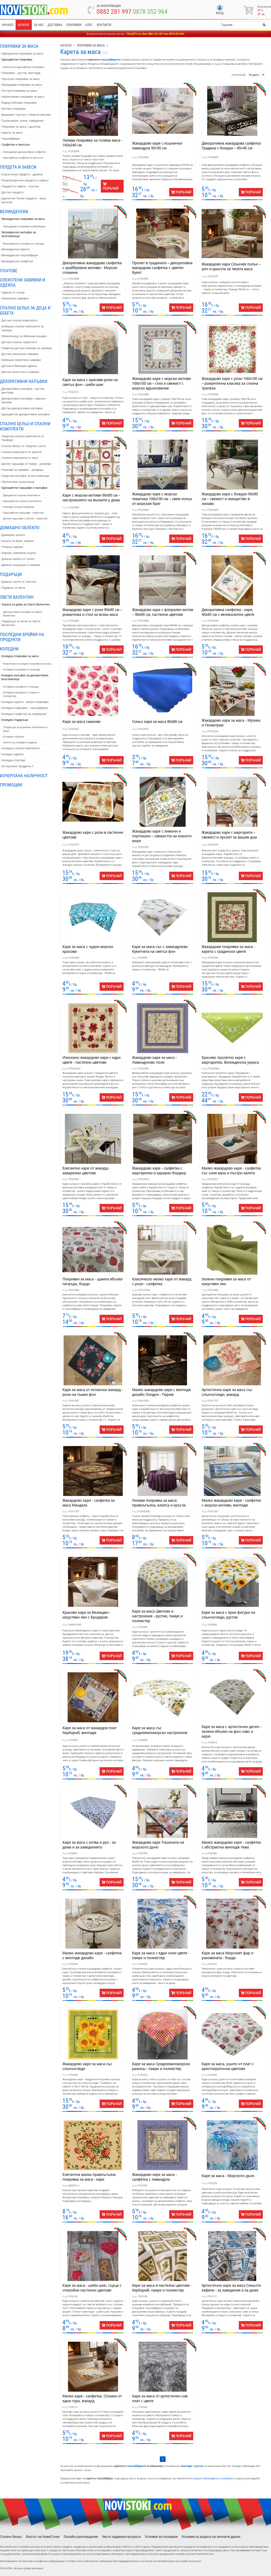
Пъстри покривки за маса (19, 90)
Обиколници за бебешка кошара (24, 336)
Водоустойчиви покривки (19, 102)
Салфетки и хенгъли (16, 144)
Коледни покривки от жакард (21, 669)
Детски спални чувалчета (19, 342)
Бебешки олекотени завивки (21, 360)
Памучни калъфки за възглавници (25, 476)
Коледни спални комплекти (21, 748)
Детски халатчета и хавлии (20, 372)
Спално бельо (11, 2536)
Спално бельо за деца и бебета (25, 310)
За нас (39, 25)
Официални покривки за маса (22, 53)
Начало (8, 25)
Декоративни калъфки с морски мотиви (24, 400)
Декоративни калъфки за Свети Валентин (22, 613)
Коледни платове (13, 760)
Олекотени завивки (15, 298)
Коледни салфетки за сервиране (24, 714)
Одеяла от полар (13, 292)
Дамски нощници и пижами (21, 565)
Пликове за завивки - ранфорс (23, 470)
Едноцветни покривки (17, 59)
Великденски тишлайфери (20, 255)
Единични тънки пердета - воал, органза (24, 200)
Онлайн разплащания (81, 2536)
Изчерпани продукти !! (17, 766)
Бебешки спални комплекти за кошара (23, 328)
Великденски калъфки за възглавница (19, 234)
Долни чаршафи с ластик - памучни (25, 518)
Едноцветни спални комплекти (22, 501)
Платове (8, 270)
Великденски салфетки (17, 261)
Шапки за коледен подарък (20, 742)
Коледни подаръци (15, 720)
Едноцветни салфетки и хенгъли (23, 157)
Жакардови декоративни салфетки (24, 152)
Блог (89, 25)
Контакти (104, 25)
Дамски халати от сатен (18, 559)
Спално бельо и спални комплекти (25, 426)
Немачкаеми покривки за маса (23, 96)
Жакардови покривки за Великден (24, 226)
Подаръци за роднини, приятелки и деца (25, 728)
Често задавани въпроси (121, 2536)
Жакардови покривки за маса (22, 84)
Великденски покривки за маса (23, 219)
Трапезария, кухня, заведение (23, 120)
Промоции (11, 784)
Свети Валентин (17, 597)
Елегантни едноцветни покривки (23, 67)
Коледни (9, 648)
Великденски (14, 211)
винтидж (186, 2466)
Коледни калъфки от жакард (20, 686)
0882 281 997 (114, 11)
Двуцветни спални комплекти (21, 495)
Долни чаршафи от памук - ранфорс (27, 464)
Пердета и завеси (18, 167)
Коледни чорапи (13, 736)
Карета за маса (12, 132)
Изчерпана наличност (24, 775)
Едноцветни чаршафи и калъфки (24, 488)
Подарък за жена (13, 587)
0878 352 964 (150, 11)
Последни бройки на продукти (22, 637)
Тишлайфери (11, 138)
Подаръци (11, 574)
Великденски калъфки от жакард (23, 243)
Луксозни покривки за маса (21, 79)
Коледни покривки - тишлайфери (25, 708)
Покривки (73, 25)
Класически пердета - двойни (22, 174)
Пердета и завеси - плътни (20, 186)
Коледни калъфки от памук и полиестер (21, 694)
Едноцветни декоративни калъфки (26, 414)
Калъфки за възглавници (18, 507)
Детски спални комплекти (19, 320)
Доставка (55, 25)
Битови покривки (14, 108)
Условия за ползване (161, 2536)
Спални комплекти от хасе (20, 458)
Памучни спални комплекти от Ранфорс (23, 438)
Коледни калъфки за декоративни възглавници (24, 677)
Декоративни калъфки (23, 381)
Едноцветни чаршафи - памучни (23, 512)
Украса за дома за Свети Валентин (26, 604)
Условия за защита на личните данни (211, 2536)
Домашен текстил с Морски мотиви (26, 114)
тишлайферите (110, 59)
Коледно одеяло (13, 754)
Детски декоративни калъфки (22, 408)
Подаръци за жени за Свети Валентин (21, 623)
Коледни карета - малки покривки (25, 702)
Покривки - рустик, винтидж (21, 73)
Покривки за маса (19, 46)
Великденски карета (16, 249)
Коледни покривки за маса (20, 656)
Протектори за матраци (18, 482)
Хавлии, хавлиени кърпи (19, 553)
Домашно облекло (19, 527)
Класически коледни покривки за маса (27, 663)
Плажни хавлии (12, 547)
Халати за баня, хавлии (18, 541)
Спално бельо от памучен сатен (24, 446)
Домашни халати (13, 535)
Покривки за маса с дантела (21, 126)
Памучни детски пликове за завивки (27, 348)
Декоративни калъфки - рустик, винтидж (23, 390)
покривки (227, 2478)
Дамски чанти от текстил (19, 581)
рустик (199, 2466)
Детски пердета (12, 192)
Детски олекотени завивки (20, 354)
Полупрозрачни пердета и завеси (25, 180)
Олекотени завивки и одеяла (22, 282)
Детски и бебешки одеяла (19, 366)
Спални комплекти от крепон (22, 452)
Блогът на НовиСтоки (43, 2536)
